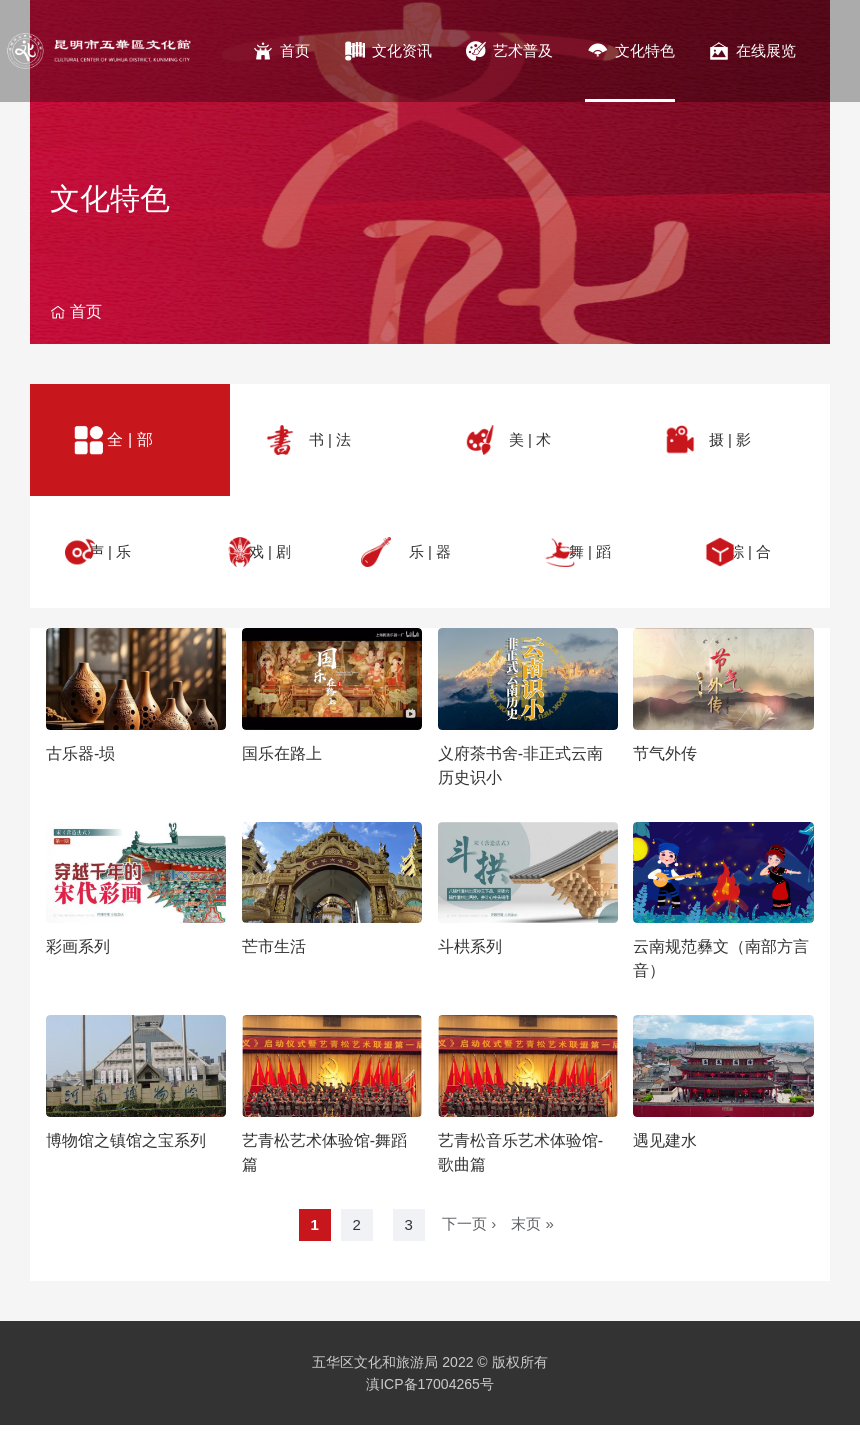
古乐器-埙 (80, 753)
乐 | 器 (430, 551)
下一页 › (469, 1223)
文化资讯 (402, 50)
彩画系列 (78, 946)
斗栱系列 (470, 946)
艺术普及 (523, 50)
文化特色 (645, 50)
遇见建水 (665, 1140)
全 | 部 (129, 439)
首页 (295, 50)
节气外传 (665, 753)
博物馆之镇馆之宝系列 (126, 1140)
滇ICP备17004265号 (430, 1384)
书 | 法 (330, 439)
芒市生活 (274, 946)
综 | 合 (750, 551)
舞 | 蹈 (590, 551)
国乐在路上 (282, 753)
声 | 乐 (110, 551)
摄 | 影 (730, 439)
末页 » (532, 1223)
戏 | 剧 (270, 551)
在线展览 (766, 50)
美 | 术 (530, 439)
